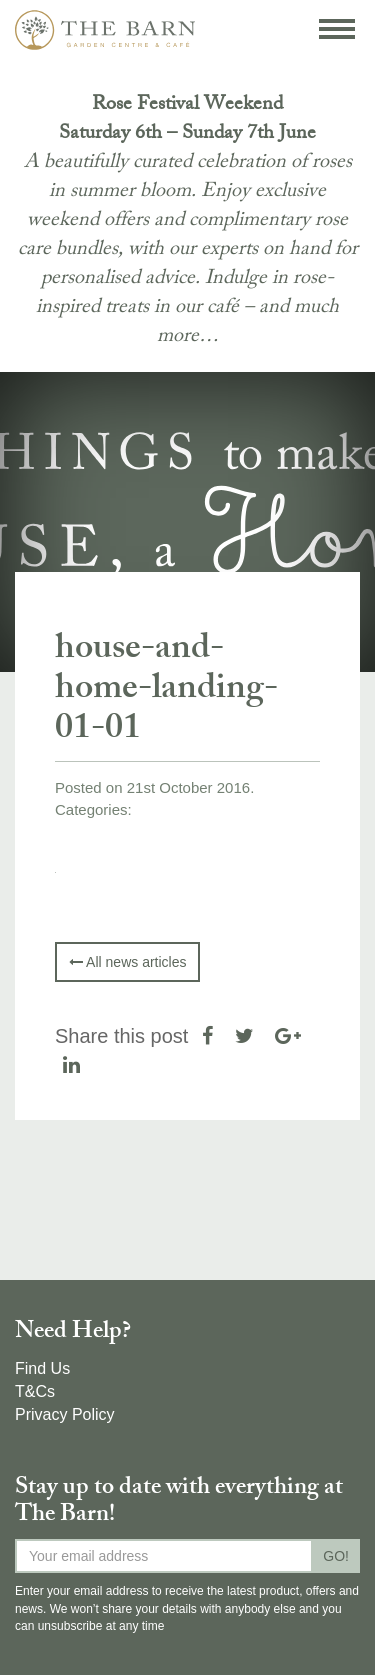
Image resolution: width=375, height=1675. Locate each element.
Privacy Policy (65, 1414)
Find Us (42, 1368)
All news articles (127, 962)
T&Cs (35, 1391)
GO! (336, 1556)
